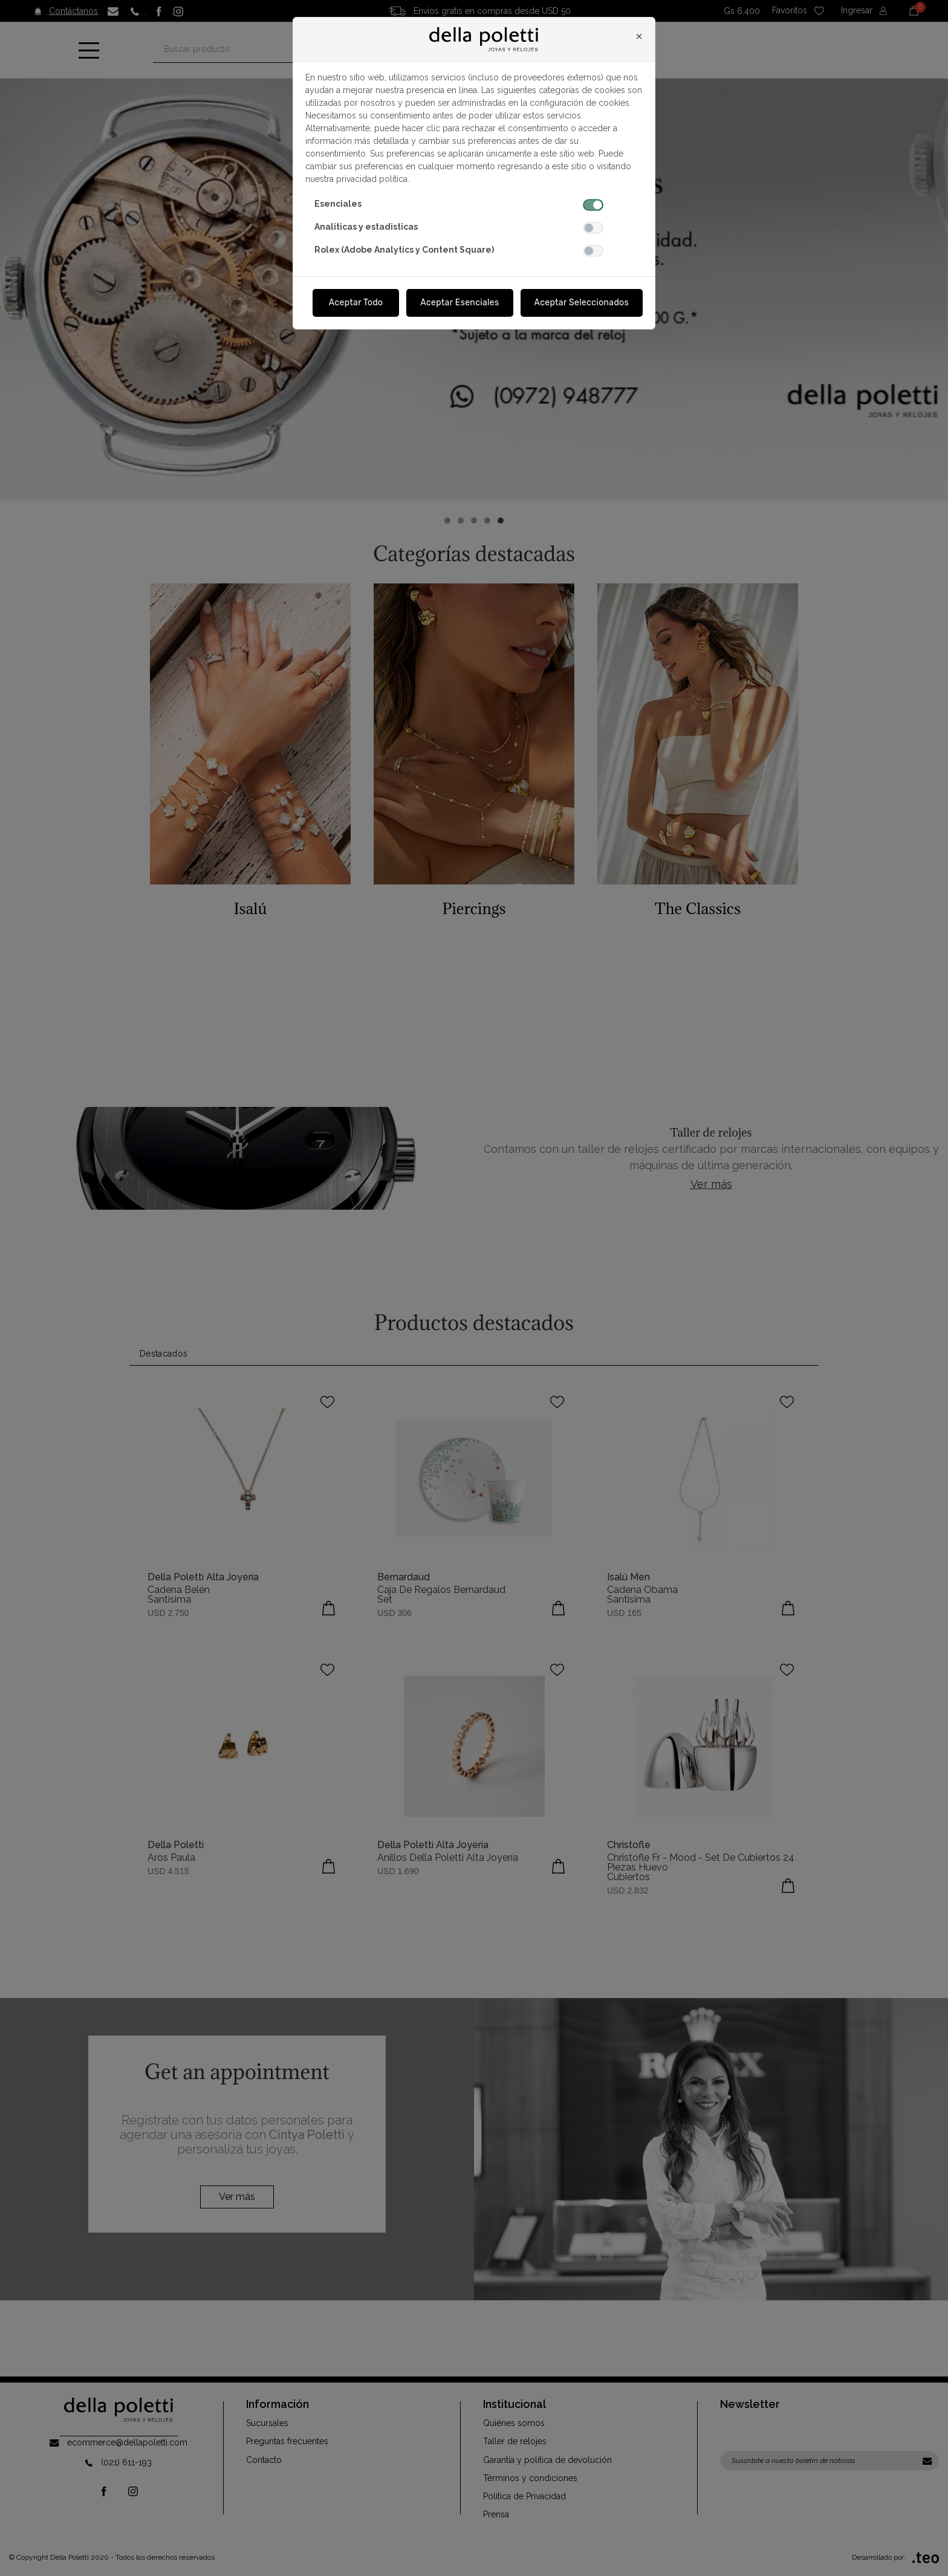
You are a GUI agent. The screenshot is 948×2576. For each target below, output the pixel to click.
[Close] (639, 36)
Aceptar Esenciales (459, 302)
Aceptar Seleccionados (581, 302)
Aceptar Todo (356, 302)
